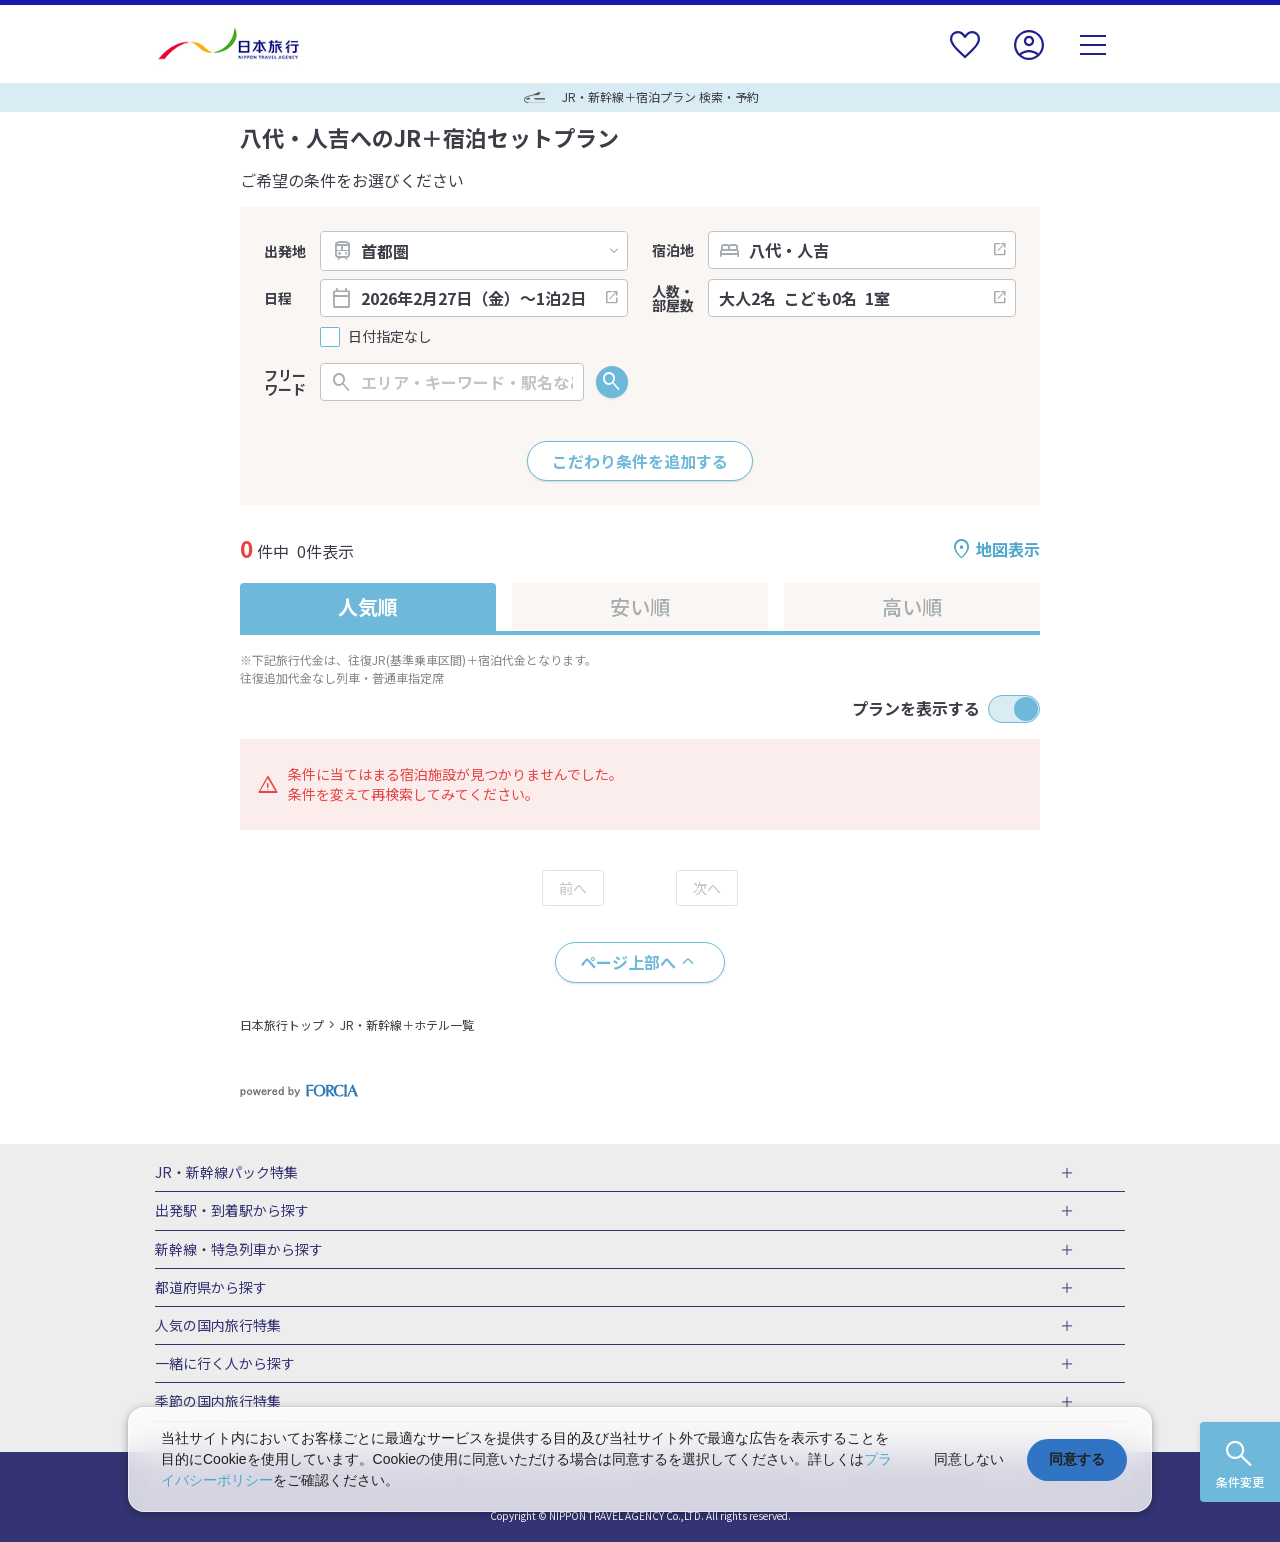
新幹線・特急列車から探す (239, 1250)
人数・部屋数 (673, 298)
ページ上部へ (628, 962)
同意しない (969, 1459)
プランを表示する (916, 708)
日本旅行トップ (282, 1024)
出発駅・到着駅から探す (232, 1211)
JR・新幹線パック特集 (226, 1173)
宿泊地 (673, 250)
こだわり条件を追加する (640, 461)
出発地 (285, 251)
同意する (1077, 1459)
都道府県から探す (211, 1288)
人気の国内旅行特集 (218, 1326)
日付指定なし (390, 336)
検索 (612, 382)
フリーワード (285, 382)
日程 (278, 298)
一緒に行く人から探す (225, 1364)
